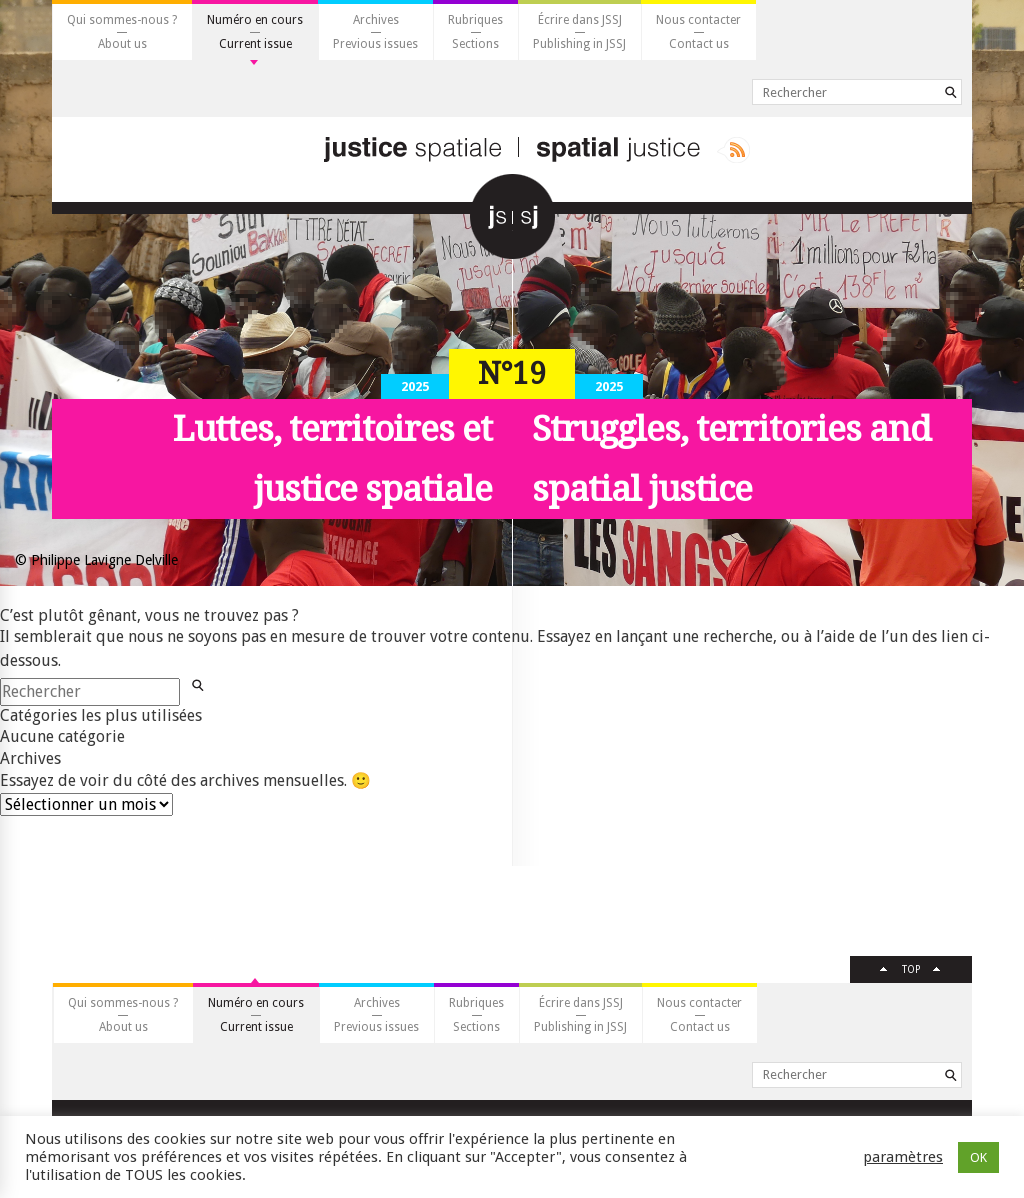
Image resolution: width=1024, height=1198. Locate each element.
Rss (733, 150)
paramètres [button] (903, 1157)
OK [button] (978, 1157)
